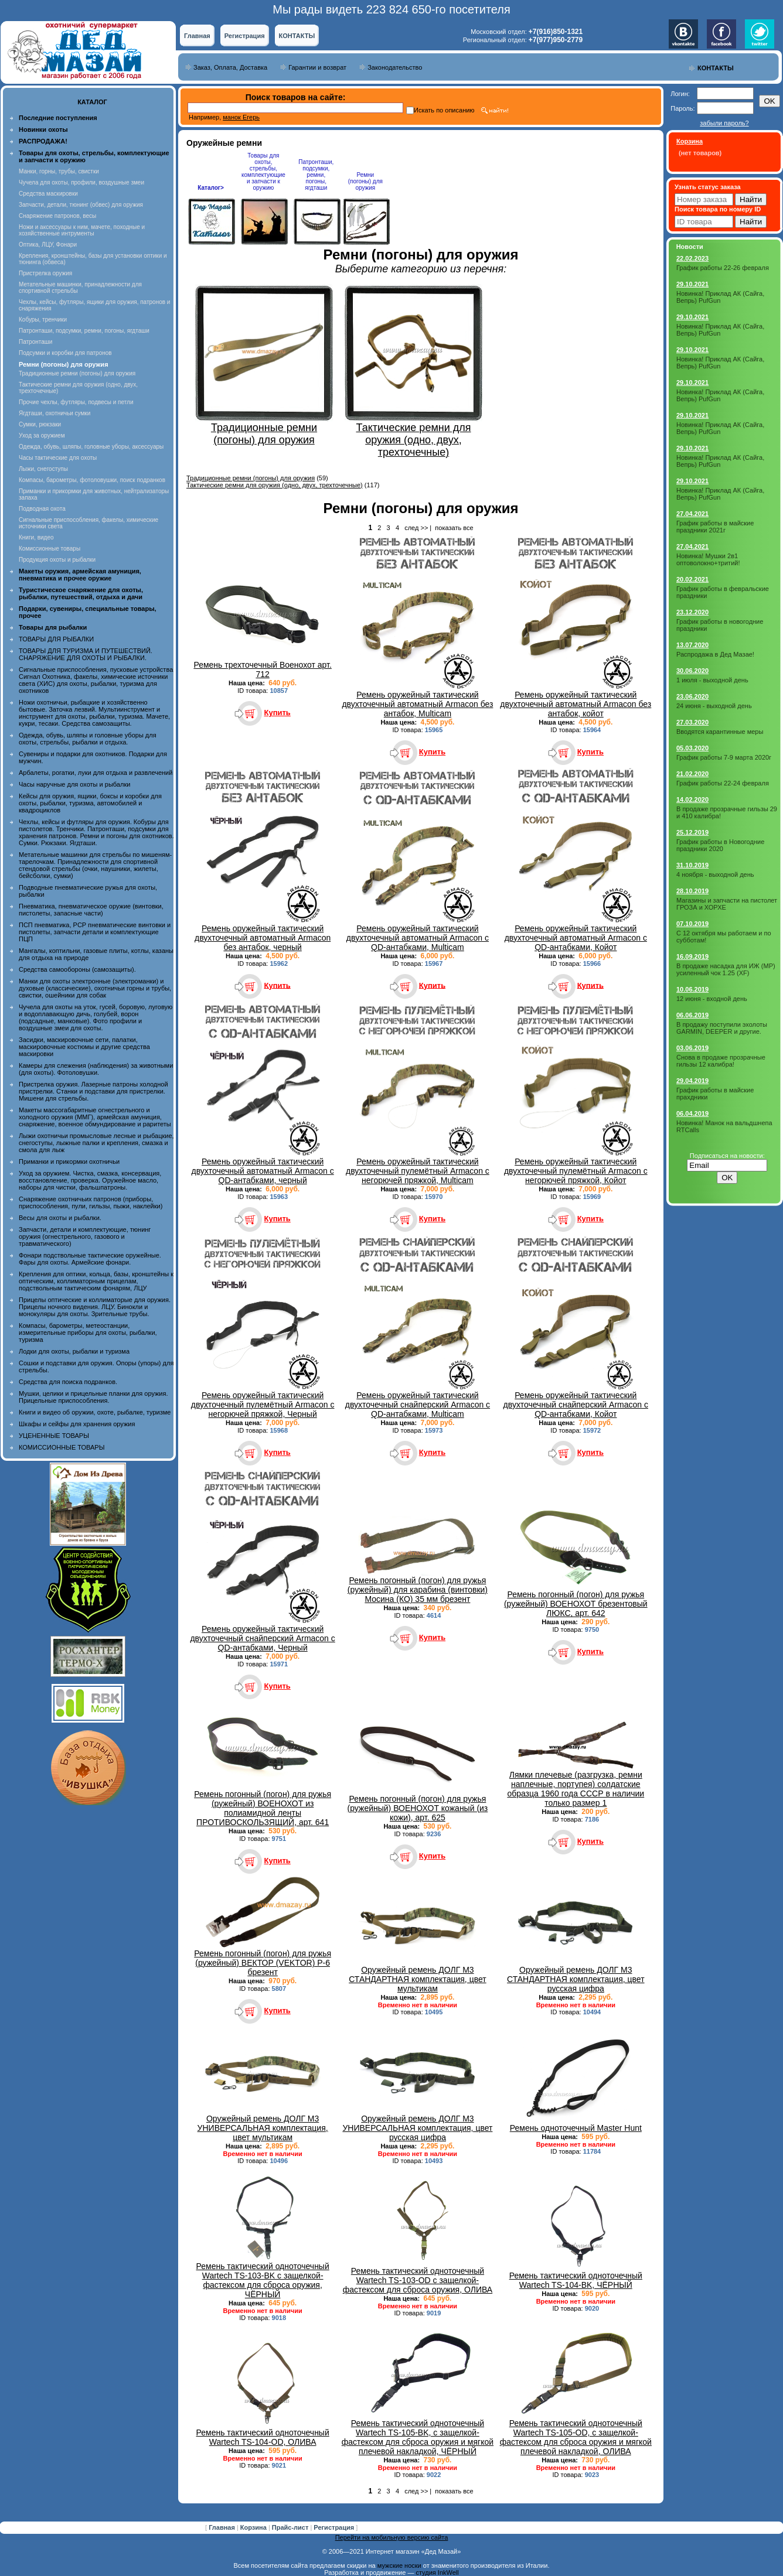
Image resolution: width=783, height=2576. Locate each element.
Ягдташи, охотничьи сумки (54, 413)
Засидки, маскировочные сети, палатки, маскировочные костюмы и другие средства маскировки (84, 1046)
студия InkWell (437, 2572)
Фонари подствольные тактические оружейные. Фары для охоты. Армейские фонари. (90, 1259)
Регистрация (244, 35)
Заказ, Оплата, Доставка (230, 67)
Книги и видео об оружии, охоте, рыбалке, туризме (95, 1412)
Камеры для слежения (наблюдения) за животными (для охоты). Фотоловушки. (96, 1069)
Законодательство (394, 67)
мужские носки (399, 2565)
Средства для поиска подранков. (68, 1381)
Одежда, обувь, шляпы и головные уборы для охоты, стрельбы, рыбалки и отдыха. (87, 739)
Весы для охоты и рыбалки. (60, 1217)
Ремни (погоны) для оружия (365, 181)
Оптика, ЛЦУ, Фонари (48, 244)
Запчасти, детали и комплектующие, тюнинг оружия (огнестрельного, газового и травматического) (85, 1236)
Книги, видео (36, 537)
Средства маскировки (48, 193)
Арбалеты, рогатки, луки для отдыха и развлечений (95, 772)
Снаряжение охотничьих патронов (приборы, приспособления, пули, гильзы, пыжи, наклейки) (90, 1202)
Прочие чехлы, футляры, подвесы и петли (76, 402)
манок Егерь (241, 117)
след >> (416, 527)
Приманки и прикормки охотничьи (69, 1161)
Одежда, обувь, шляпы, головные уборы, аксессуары (91, 446)
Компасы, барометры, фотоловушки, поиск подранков (92, 480)
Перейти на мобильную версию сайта (391, 2537)
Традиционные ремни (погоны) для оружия (77, 373)
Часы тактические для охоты (58, 458)
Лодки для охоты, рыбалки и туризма (74, 1351)
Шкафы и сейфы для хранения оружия (77, 1423)
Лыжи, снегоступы (43, 469)
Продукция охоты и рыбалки (57, 559)
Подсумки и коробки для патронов (65, 353)
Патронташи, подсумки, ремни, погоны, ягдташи (84, 330)
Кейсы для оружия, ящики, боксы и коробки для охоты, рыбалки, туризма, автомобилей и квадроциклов (90, 803)
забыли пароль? (724, 123)
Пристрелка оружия (45, 273)
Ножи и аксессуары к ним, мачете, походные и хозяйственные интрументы (82, 230)
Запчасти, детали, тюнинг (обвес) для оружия (81, 204)
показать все (454, 527)
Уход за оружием (42, 435)
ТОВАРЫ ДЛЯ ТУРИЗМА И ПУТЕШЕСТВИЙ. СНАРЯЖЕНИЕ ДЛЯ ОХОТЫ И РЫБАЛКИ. (85, 654)
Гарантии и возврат (317, 67)
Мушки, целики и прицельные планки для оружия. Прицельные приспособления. (93, 1397)
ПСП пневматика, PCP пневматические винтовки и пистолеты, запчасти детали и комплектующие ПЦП (95, 931)
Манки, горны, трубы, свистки (59, 171)
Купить (277, 712)
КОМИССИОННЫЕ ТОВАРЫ (61, 1447)
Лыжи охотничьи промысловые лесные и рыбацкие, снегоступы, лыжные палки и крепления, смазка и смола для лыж (96, 1142)
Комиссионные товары (49, 548)
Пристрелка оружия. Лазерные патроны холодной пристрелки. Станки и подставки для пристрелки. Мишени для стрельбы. (93, 1091)
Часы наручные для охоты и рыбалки (74, 784)
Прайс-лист (291, 2527)
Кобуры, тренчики (43, 319)
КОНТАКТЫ (297, 35)
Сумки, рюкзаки (40, 424)
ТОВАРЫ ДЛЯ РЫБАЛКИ (56, 639)
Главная (197, 35)
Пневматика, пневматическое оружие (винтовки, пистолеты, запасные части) (91, 910)
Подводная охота (42, 508)
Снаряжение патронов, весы (57, 216)
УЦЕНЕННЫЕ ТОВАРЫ (54, 1435)
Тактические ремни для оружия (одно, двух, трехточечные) (274, 484)
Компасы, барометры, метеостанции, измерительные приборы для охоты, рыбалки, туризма (88, 1332)
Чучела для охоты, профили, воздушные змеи (81, 182)
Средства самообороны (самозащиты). (77, 969)
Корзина (254, 2527)
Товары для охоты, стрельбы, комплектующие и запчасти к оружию (263, 171)
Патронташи (35, 342)
